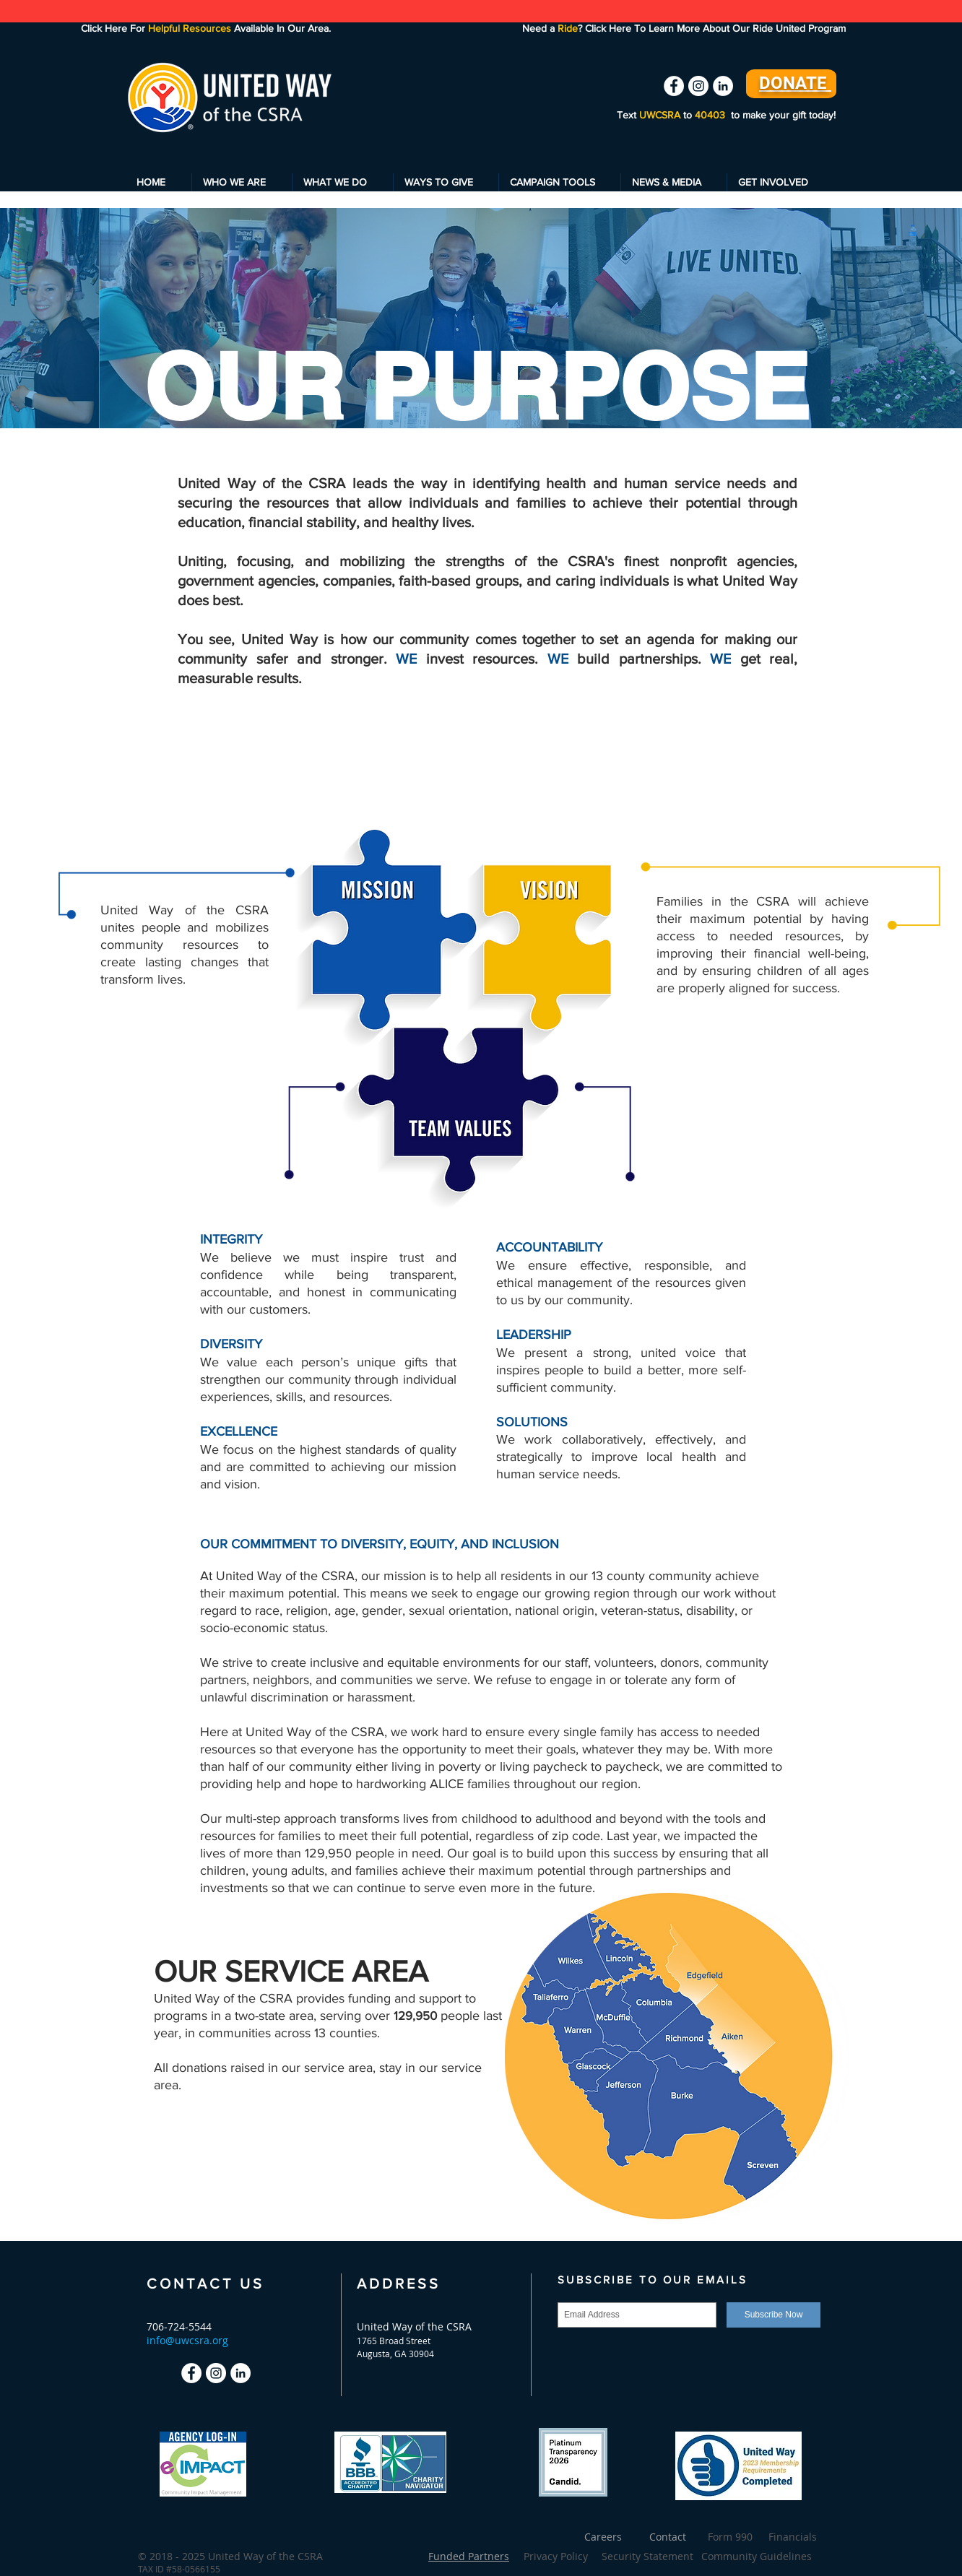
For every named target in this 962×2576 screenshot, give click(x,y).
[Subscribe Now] (773, 2315)
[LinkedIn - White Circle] (723, 86)
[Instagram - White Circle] (698, 86)
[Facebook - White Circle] (674, 86)
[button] (242, 182)
